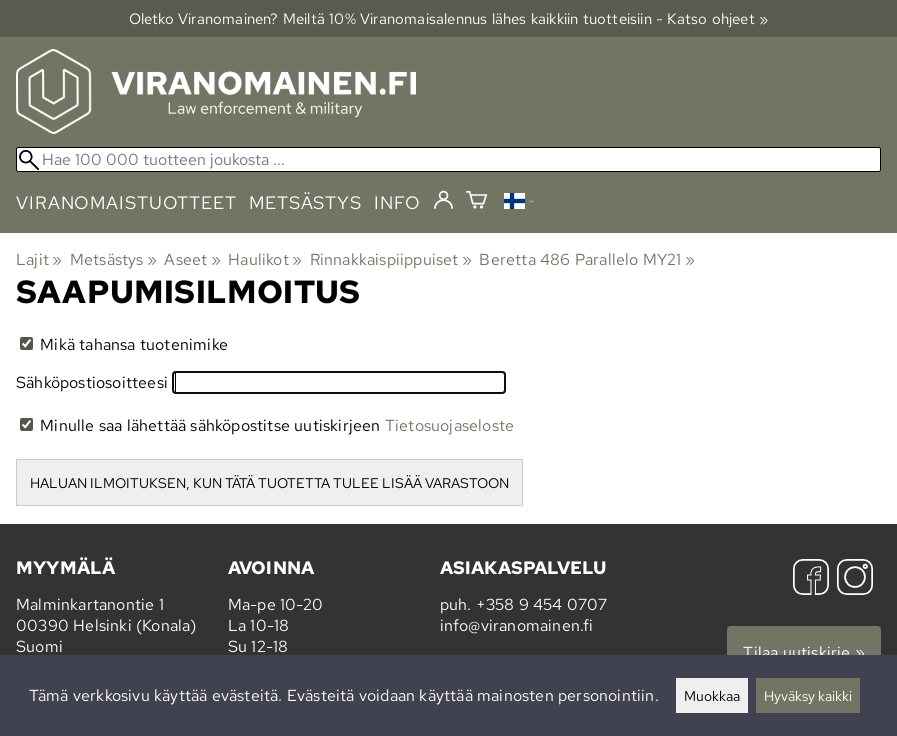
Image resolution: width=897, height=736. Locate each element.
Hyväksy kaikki (808, 695)
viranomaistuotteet (126, 202)
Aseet (192, 259)
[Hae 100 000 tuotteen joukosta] (448, 159)
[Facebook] (811, 579)
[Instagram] (855, 579)
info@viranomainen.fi (517, 625)
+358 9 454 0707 (542, 604)
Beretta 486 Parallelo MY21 (587, 259)
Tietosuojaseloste (449, 425)
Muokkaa (712, 695)
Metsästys (113, 259)
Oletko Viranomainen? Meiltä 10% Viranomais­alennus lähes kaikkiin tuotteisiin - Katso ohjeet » (449, 18)
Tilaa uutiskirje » (804, 652)
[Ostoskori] (476, 202)
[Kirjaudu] (443, 201)
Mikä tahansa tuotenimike (124, 344)
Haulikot (265, 259)
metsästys (305, 202)
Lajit (39, 259)
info (397, 202)
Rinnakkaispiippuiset (391, 259)
